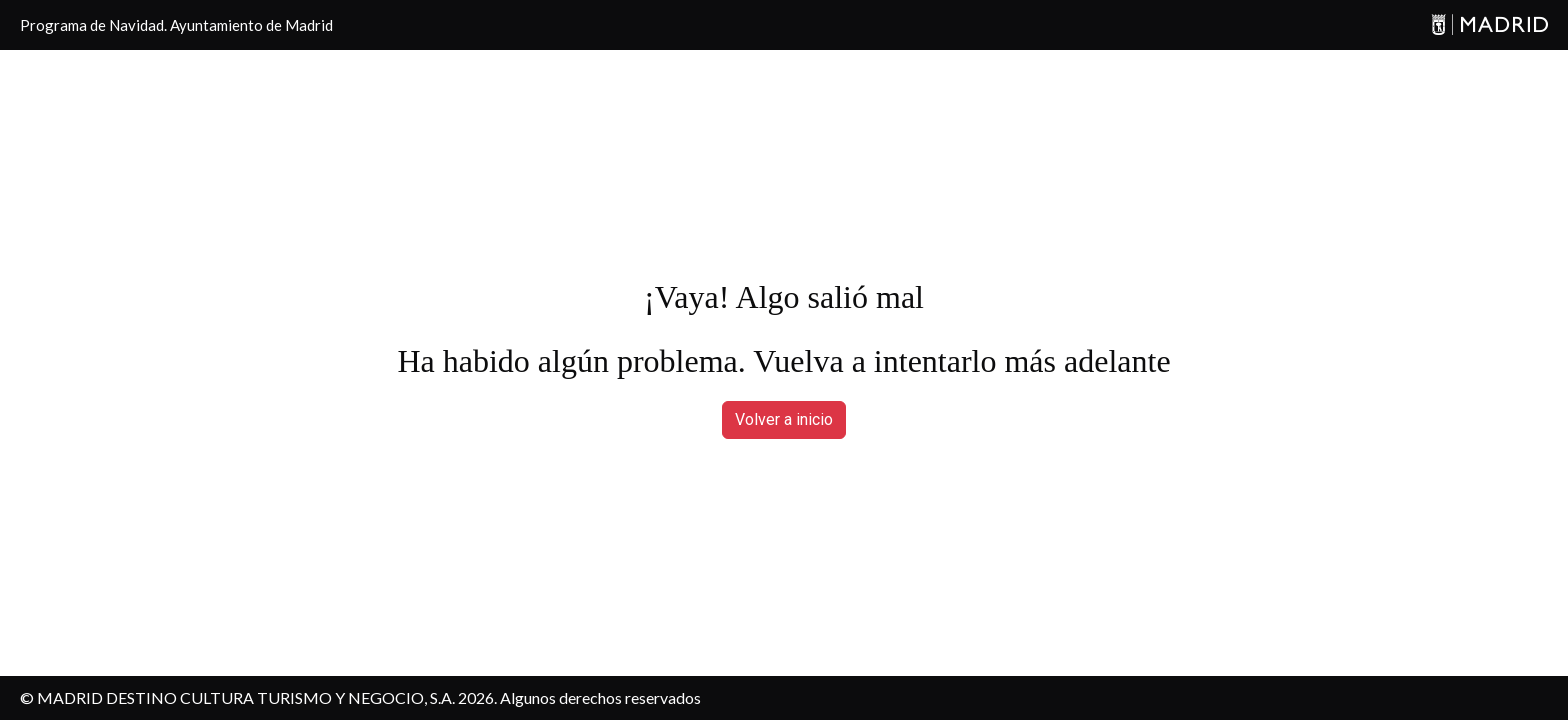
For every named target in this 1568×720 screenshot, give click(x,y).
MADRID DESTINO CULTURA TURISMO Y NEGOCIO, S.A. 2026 (265, 697)
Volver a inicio (784, 419)
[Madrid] (1489, 25)
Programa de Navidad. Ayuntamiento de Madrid (176, 25)
